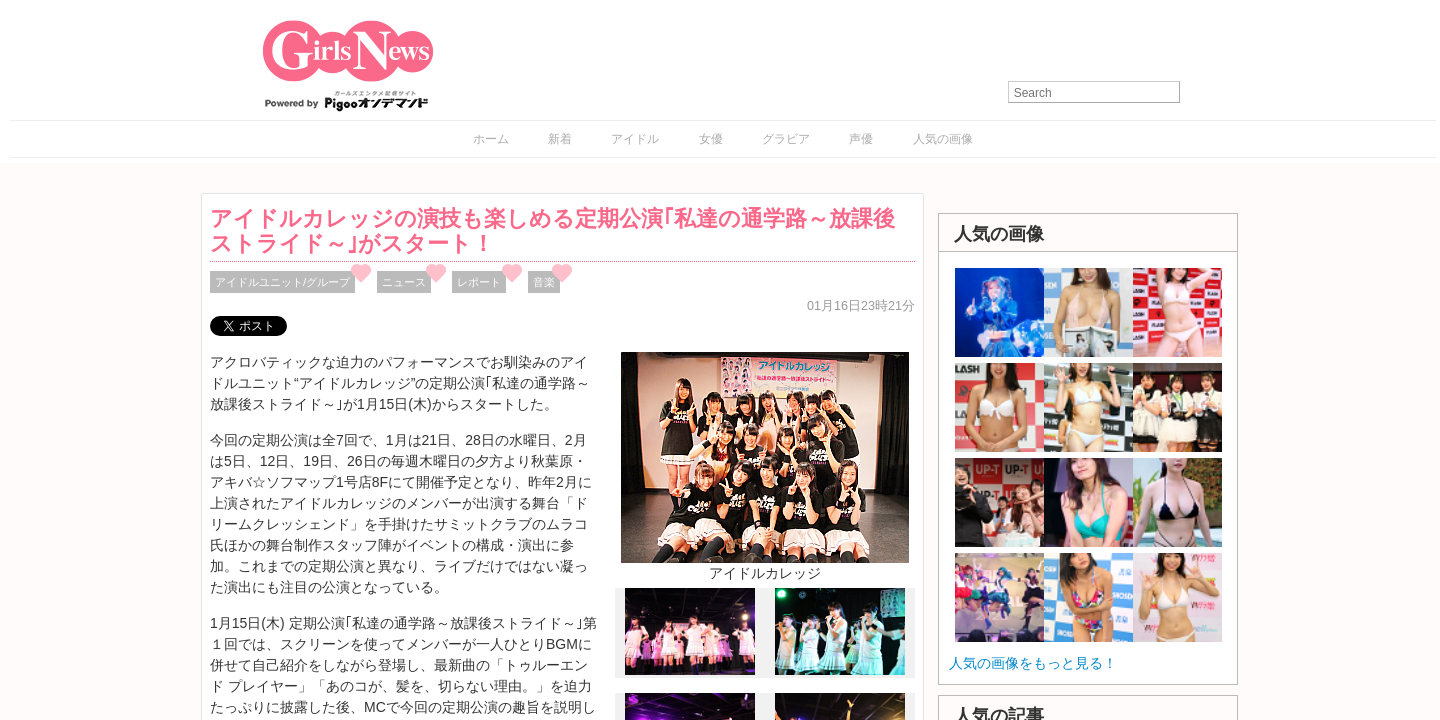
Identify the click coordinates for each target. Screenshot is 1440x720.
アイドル (635, 139)
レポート (479, 282)
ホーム (491, 139)
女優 (711, 139)
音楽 (544, 282)
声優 (861, 139)
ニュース (404, 282)
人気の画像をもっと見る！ (1033, 663)
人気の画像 (943, 139)
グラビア (786, 139)
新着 (560, 139)
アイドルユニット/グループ (282, 282)
